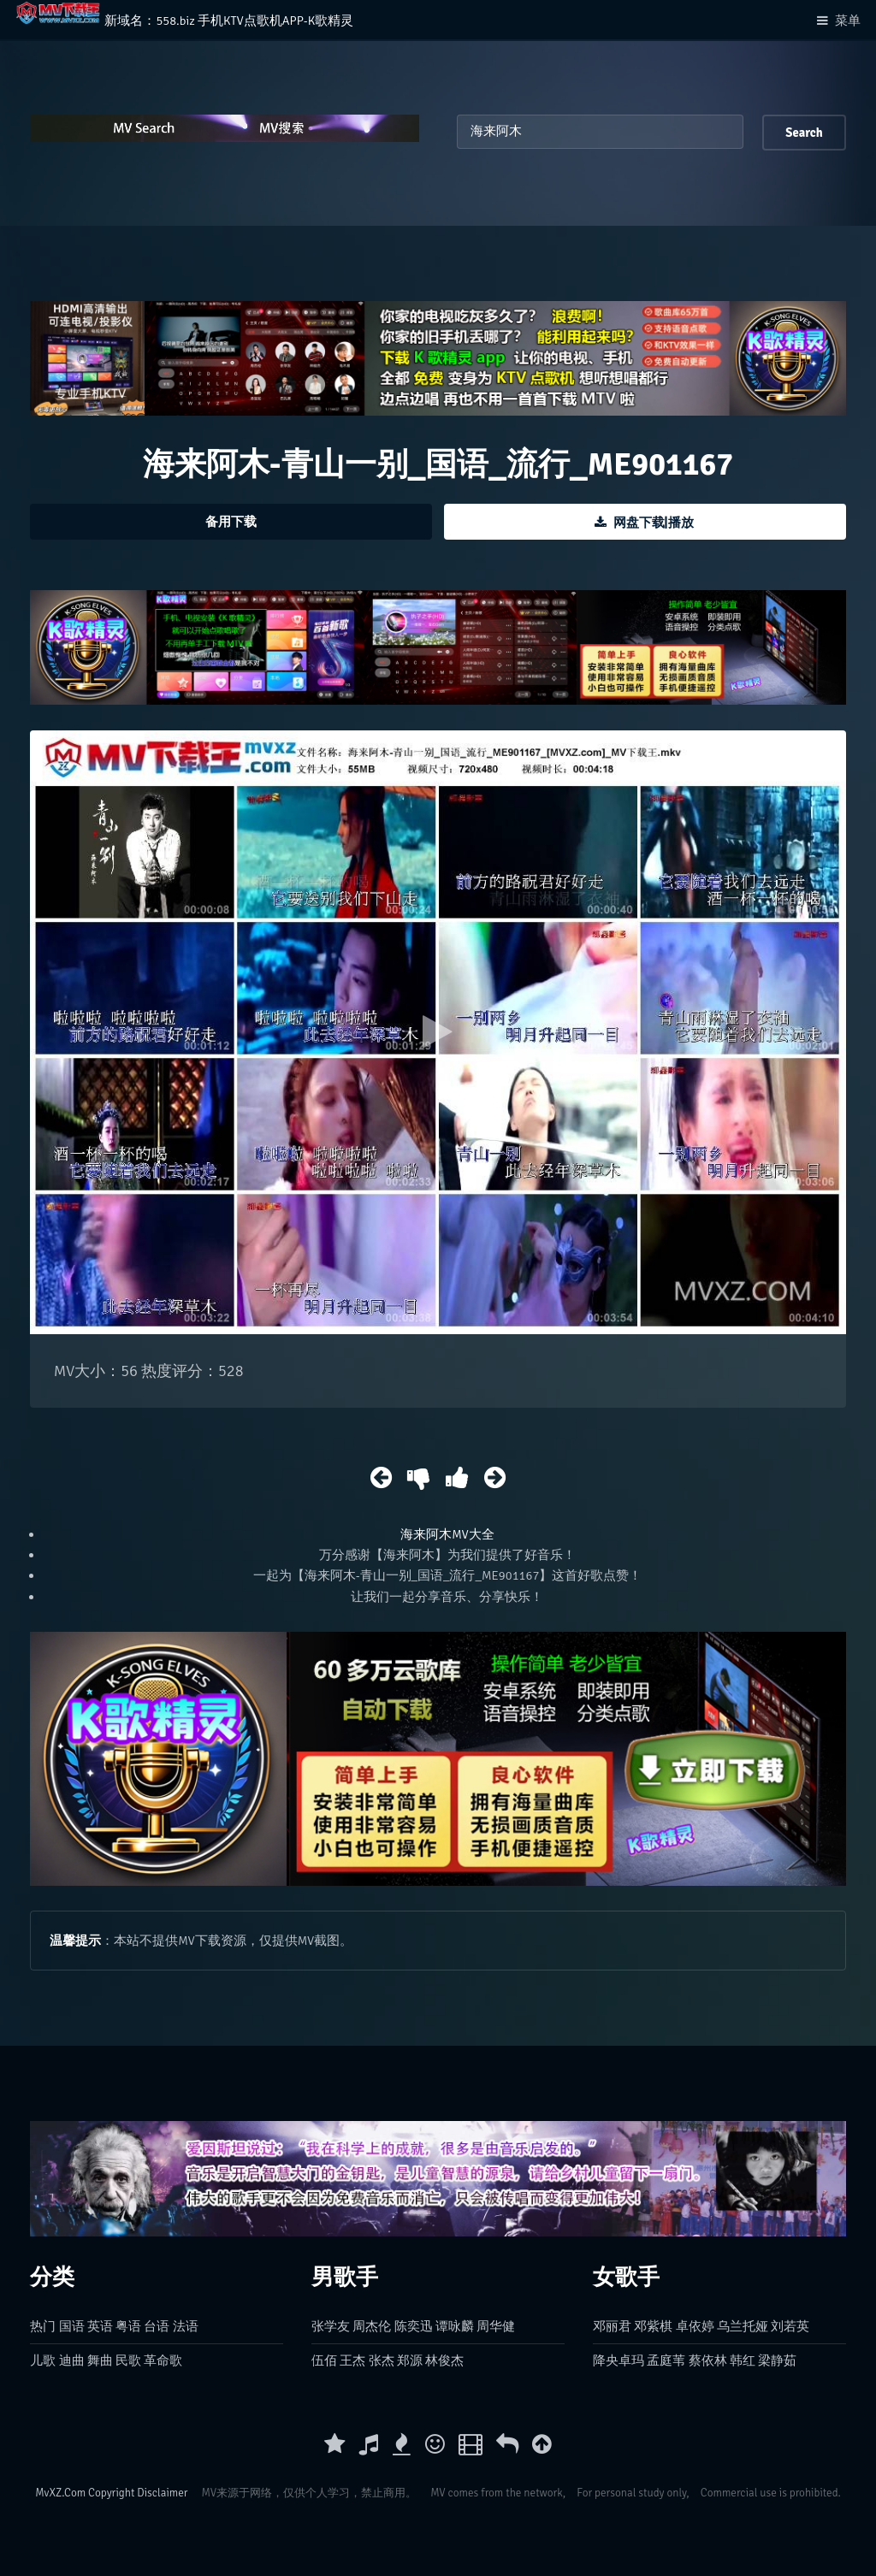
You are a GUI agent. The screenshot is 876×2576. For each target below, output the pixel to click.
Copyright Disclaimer (137, 2493)
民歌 (128, 2360)
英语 (100, 2326)
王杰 (352, 2360)
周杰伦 (371, 2326)
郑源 (410, 2360)
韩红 (742, 2360)
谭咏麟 (454, 2326)
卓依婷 (695, 2326)
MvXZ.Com (60, 2493)
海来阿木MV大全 (447, 1534)
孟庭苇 (666, 2360)
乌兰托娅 (742, 2326)
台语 (156, 2326)
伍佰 (324, 2360)
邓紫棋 (653, 2326)
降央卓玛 (618, 2360)
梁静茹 (777, 2360)
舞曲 (100, 2360)
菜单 (848, 20)
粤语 (128, 2326)
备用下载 (231, 521)
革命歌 (163, 2360)
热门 (43, 2326)
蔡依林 (708, 2360)
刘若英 (790, 2326)
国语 (72, 2326)
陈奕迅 (413, 2326)
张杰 (381, 2360)
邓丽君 (612, 2326)
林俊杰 (444, 2360)
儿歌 (43, 2360)
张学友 (330, 2326)
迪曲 (72, 2360)
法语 (185, 2326)
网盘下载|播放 (653, 522)
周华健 (495, 2326)
